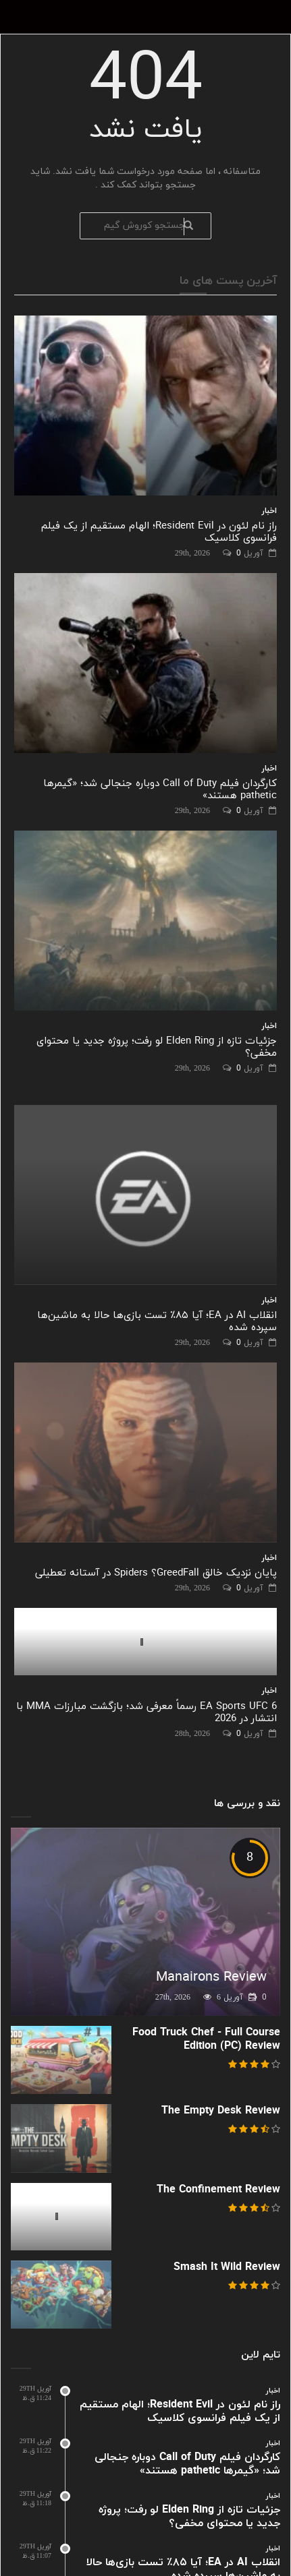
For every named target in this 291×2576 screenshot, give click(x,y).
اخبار (269, 511)
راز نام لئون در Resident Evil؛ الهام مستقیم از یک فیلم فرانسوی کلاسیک (159, 532)
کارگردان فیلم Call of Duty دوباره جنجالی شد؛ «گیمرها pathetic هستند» (160, 790)
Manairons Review (211, 1977)
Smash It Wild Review (227, 2267)
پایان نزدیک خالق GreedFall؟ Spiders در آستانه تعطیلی (156, 1573)
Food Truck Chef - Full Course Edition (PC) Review (206, 2039)
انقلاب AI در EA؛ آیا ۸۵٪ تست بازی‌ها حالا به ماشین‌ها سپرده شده (157, 1322)
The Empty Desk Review (220, 2110)
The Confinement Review (218, 2189)
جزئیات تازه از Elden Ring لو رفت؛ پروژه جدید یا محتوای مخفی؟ (156, 1047)
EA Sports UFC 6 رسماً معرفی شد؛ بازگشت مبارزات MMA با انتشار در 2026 (146, 1713)
